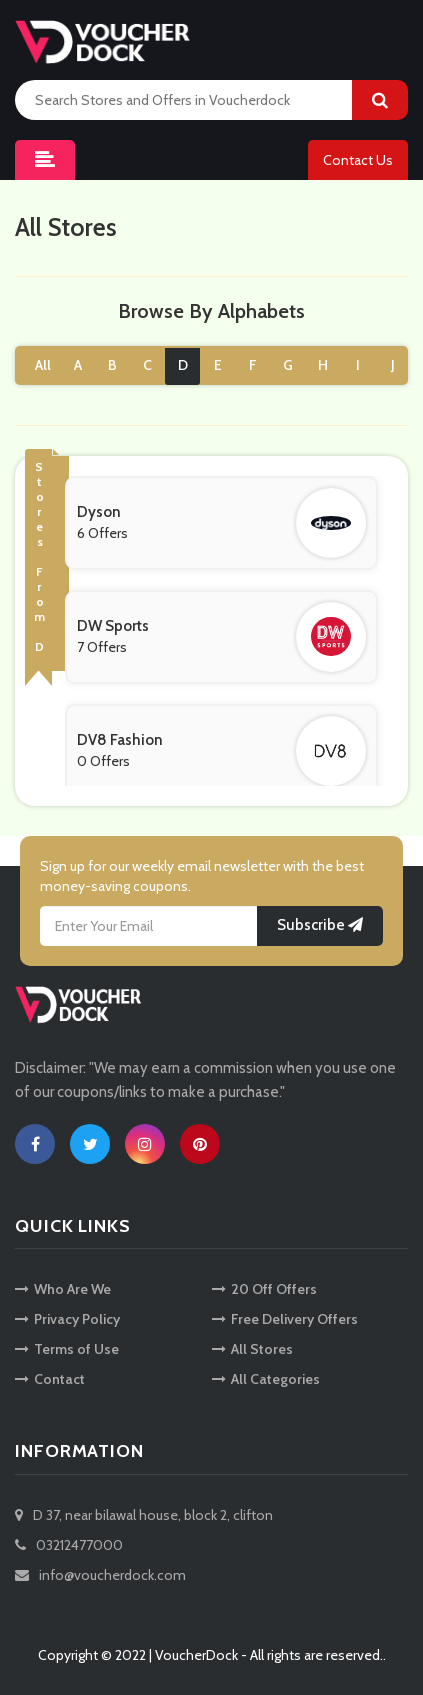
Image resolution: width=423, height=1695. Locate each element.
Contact (50, 1379)
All (43, 365)
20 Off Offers (264, 1289)
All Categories (266, 1379)
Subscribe (320, 925)
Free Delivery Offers (285, 1319)
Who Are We (63, 1289)
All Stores (252, 1349)
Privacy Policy (67, 1319)
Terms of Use (67, 1349)
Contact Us (358, 160)
